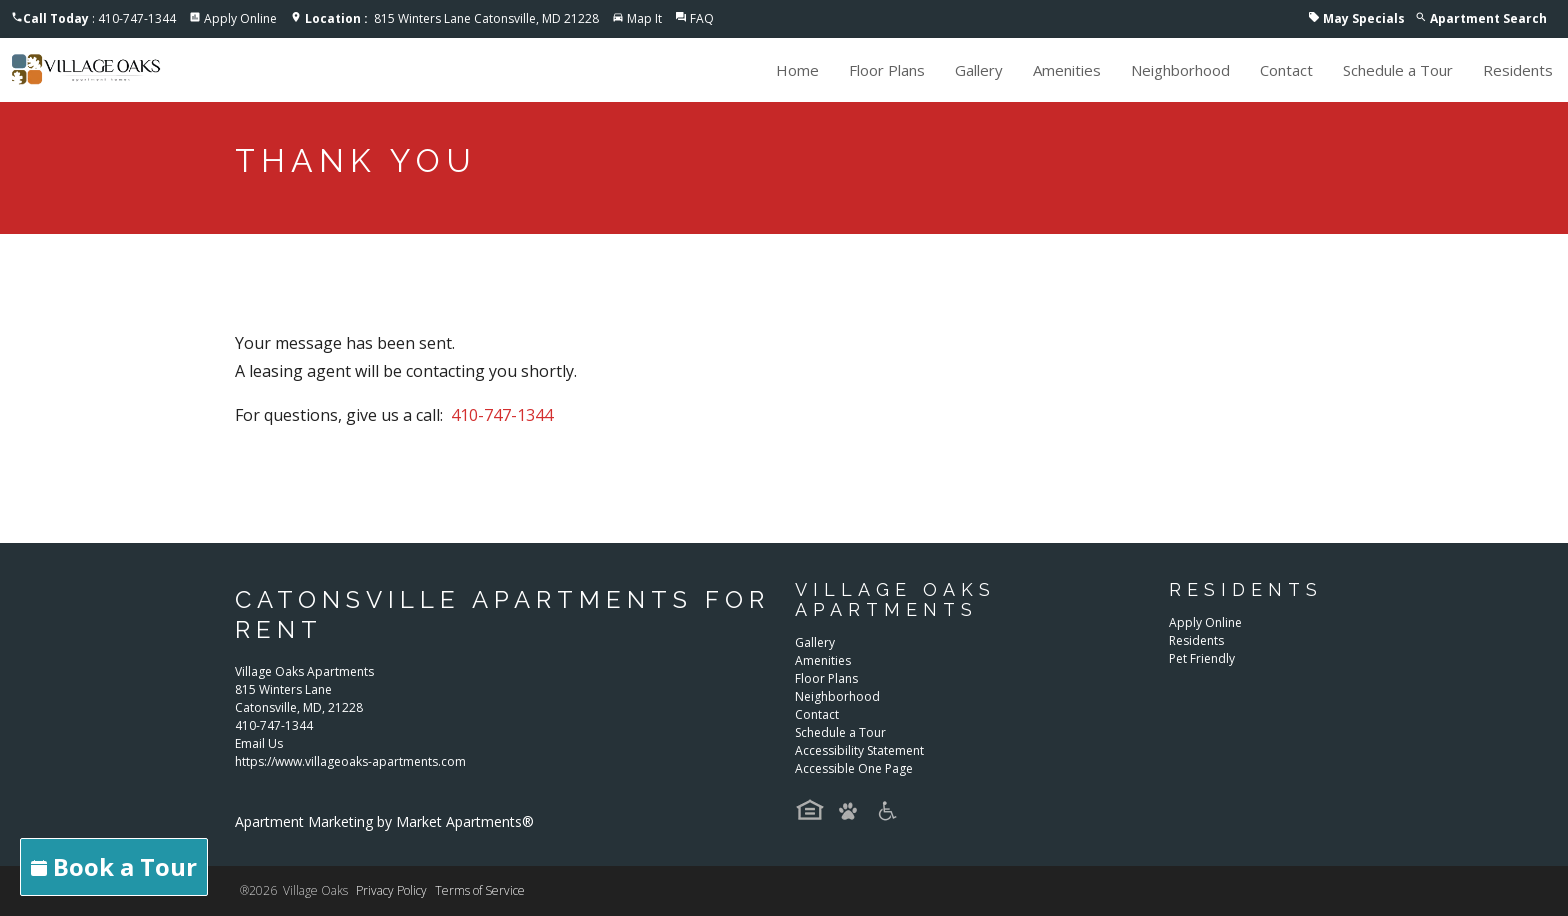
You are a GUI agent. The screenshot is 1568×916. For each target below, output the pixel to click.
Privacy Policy (391, 890)
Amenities (1067, 70)
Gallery (979, 70)
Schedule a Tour (1398, 70)
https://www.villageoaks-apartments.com (350, 761)
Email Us (259, 743)
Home (797, 70)
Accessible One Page (854, 768)
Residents (1518, 70)
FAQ (702, 18)
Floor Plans (887, 70)
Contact (1286, 70)
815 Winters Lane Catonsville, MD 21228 (452, 18)
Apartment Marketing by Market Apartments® (384, 821)
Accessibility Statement (859, 750)
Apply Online (240, 18)
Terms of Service (480, 890)
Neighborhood (1180, 70)
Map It (644, 18)
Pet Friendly (1202, 658)
